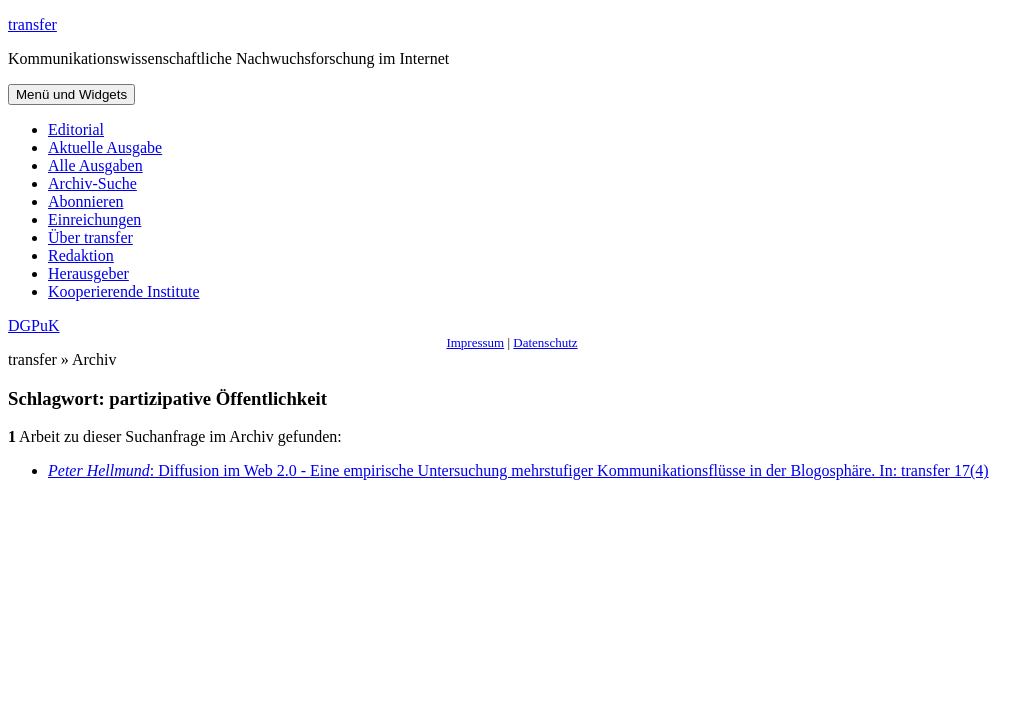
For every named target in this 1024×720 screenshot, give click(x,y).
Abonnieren (86, 201)
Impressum (475, 342)
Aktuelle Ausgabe (105, 147)
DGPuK (34, 325)
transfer (32, 24)
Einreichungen (94, 219)
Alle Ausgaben (95, 165)
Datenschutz (545, 342)
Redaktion (81, 255)
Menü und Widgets (71, 94)
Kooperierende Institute (124, 291)
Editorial (76, 129)
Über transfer (90, 237)
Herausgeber (88, 273)
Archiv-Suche (92, 183)
